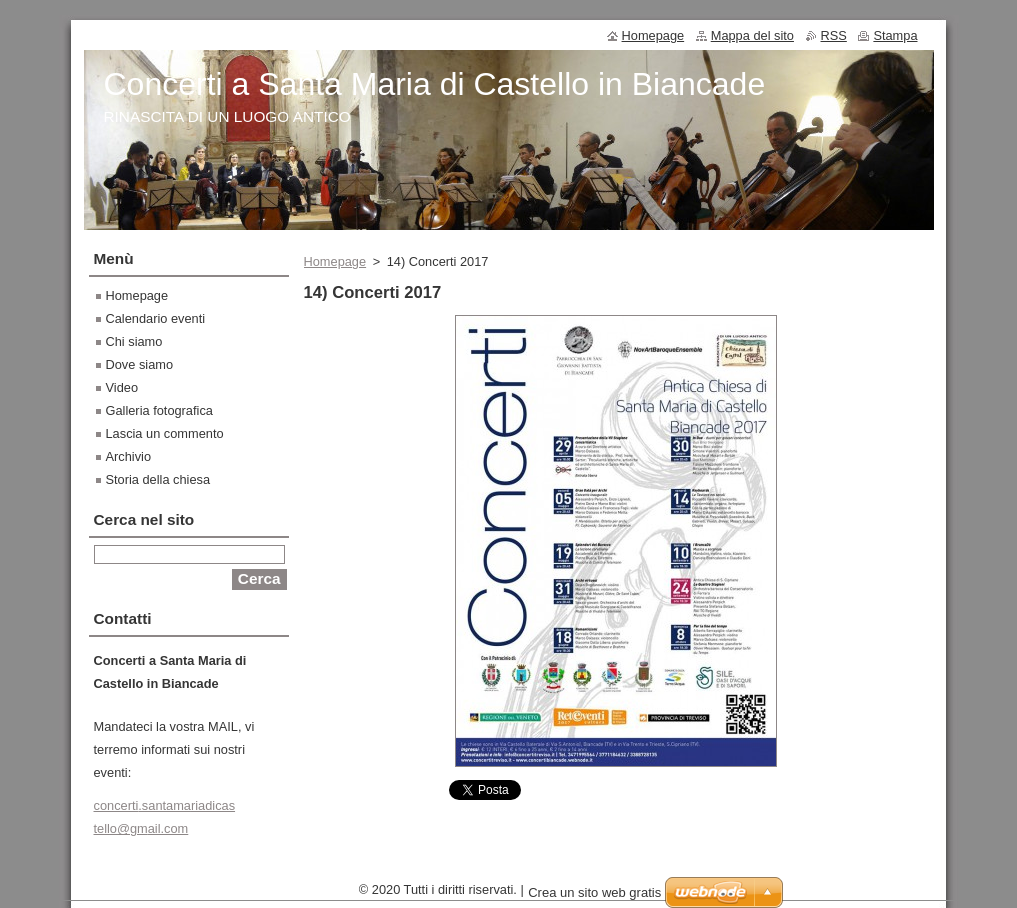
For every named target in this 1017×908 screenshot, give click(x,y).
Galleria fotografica (159, 410)
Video (122, 387)
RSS (834, 35)
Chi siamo (134, 341)
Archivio (129, 456)
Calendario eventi (156, 318)
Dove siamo (140, 364)
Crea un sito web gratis (594, 897)
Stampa (895, 35)
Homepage (335, 261)
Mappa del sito (752, 35)
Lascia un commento (165, 433)
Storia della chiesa (158, 479)
